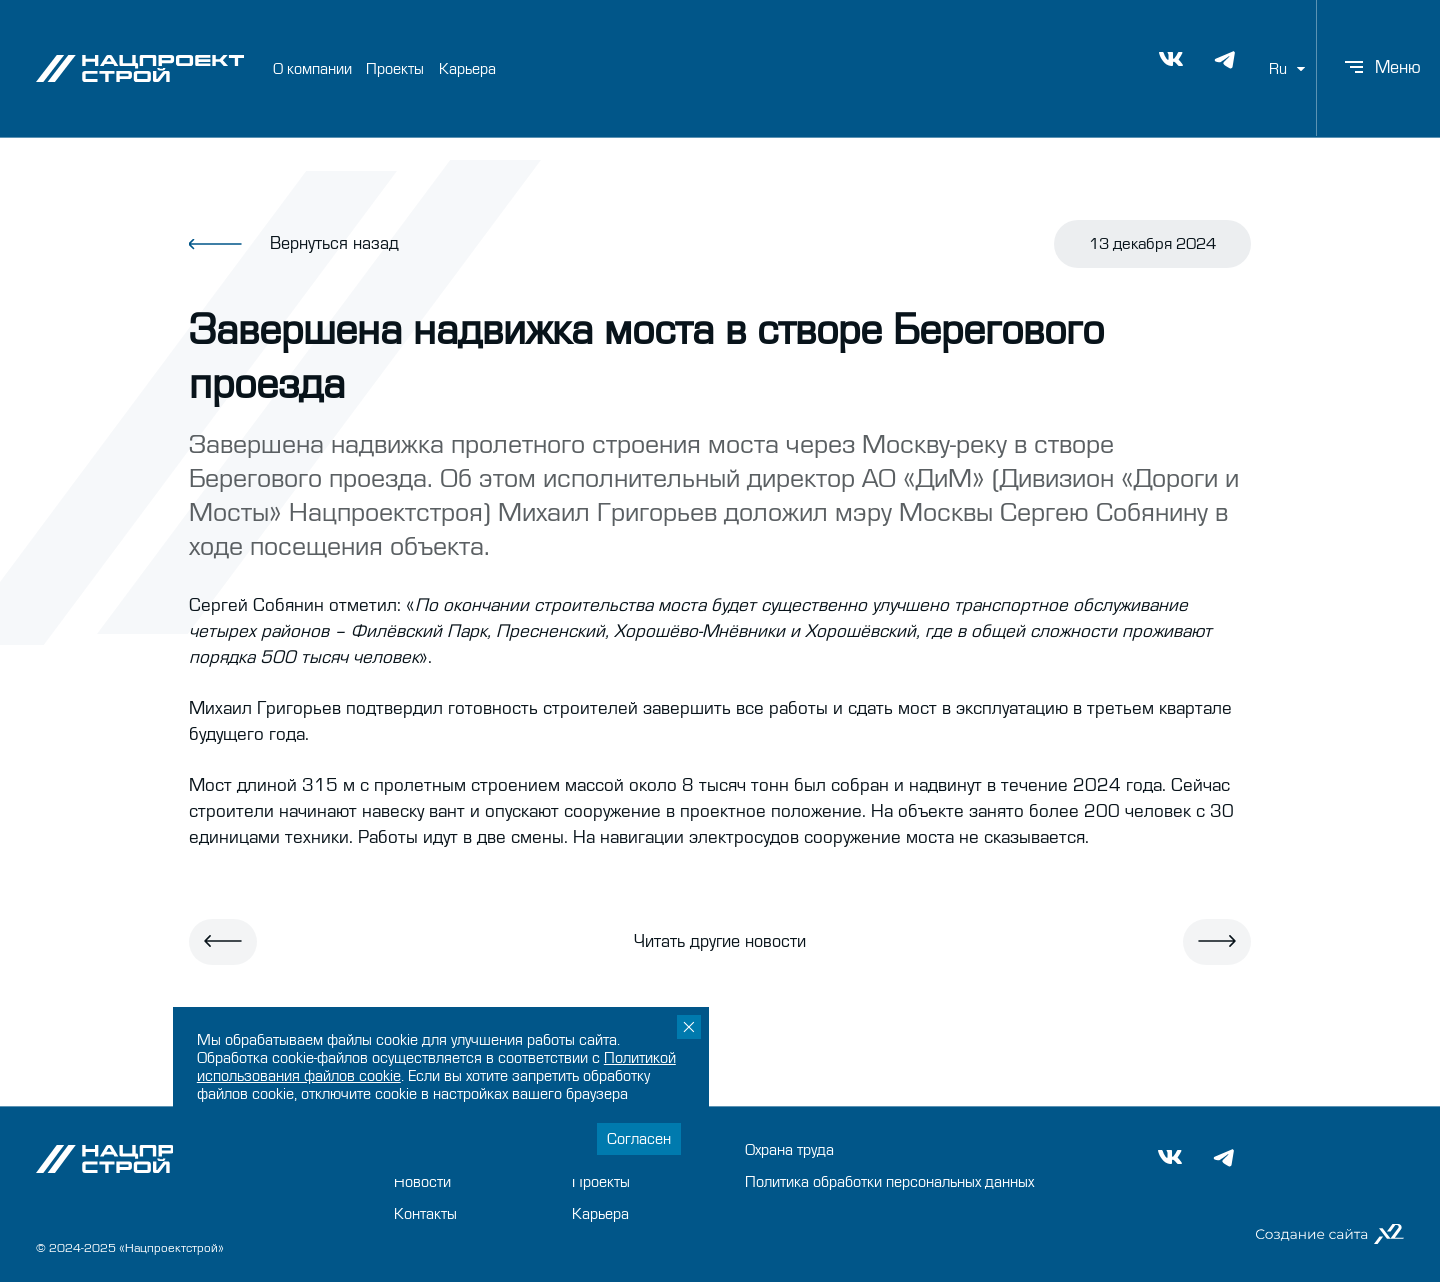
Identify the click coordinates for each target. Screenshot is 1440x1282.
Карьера (467, 67)
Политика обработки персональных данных (889, 1182)
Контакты (425, 1214)
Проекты (395, 67)
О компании (312, 67)
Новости (422, 1182)
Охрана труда (789, 1150)
